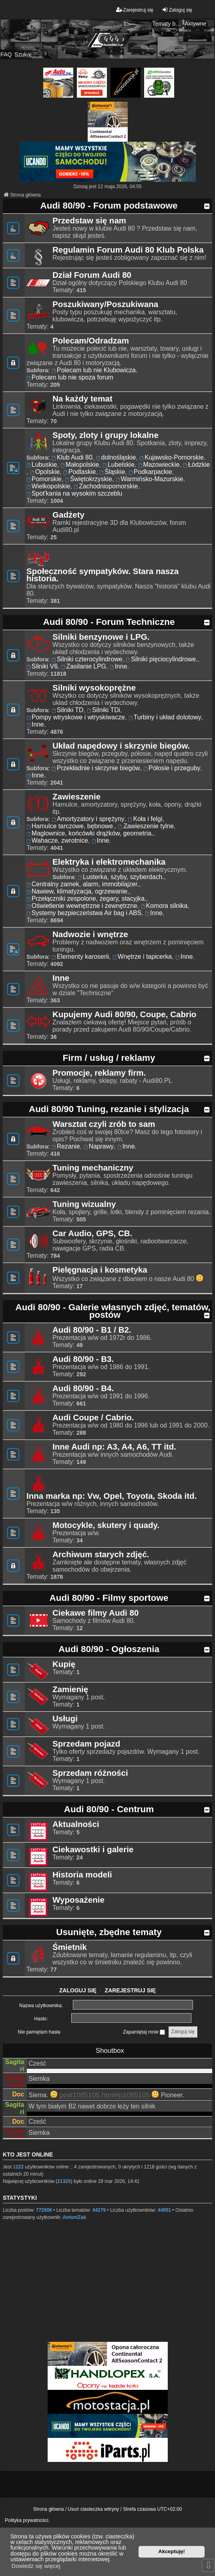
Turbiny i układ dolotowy (165, 717)
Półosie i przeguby (171, 768)
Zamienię (70, 1689)
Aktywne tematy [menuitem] (200, 23)
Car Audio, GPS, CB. (92, 1233)
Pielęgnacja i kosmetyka (99, 1269)
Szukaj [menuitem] (23, 54)
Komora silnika (164, 905)
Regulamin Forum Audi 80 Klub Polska (128, 249)
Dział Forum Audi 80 (91, 275)
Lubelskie (118, 464)
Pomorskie (44, 479)
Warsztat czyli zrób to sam (103, 1124)
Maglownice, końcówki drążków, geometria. (89, 833)
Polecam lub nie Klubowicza (94, 370)
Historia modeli (82, 1874)
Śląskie (112, 471)
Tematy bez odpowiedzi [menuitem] (167, 23)
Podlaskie (79, 471)
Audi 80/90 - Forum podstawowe (108, 206)
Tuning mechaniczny (92, 1167)
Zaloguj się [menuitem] (177, 10)
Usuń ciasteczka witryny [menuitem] (93, 2509)
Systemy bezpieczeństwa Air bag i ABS (83, 913)
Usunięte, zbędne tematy (108, 1932)
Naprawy (99, 1146)
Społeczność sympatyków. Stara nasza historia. (102, 575)
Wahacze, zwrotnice (57, 840)
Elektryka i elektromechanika (109, 861)
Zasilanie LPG (83, 666)
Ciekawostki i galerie (92, 1849)
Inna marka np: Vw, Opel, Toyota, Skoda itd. (111, 1496)
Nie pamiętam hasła (39, 2032)
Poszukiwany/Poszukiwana (105, 304)
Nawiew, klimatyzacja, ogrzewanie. (77, 891)
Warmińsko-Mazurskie (149, 479)
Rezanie (66, 1146)
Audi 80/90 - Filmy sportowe (109, 1598)
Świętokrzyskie (88, 479)
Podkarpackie (150, 471)
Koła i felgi (145, 818)
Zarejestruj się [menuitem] (134, 10)
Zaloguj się (77, 1990)
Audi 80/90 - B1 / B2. (91, 1329)
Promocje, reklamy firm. (99, 1072)
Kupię (63, 1664)
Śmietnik (69, 1947)
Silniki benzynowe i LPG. (100, 636)
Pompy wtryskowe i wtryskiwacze (75, 717)
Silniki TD (67, 710)
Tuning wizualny (84, 1204)
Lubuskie (41, 464)
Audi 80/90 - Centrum (109, 1809)
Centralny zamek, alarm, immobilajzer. (82, 884)
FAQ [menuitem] (6, 54)
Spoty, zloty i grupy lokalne (105, 435)
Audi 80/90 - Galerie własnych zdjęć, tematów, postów (112, 1311)
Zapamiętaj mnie (144, 2032)
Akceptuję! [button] (172, 2551)
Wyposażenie (78, 1899)
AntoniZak (74, 2217)
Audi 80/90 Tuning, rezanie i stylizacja (109, 1109)
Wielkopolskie (48, 486)
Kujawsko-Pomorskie (171, 457)
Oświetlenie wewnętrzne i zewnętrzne (81, 905)
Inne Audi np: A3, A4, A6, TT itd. (114, 1446)
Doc (18, 2094)
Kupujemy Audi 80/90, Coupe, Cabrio (124, 1014)
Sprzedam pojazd (86, 1743)
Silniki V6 (42, 666)
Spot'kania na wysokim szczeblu (74, 493)
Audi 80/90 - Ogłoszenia (108, 1649)
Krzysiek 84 (14, 2081)
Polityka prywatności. (27, 2520)
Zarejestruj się (130, 1990)
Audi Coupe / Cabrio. (93, 1417)
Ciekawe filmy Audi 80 (95, 1612)
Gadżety (68, 514)
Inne (60, 978)
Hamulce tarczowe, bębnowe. (70, 826)
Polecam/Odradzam (90, 340)
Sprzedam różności (90, 1773)
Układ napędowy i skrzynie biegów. (121, 745)
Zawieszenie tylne (146, 826)
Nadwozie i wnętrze (90, 934)
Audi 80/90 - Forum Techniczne (109, 622)
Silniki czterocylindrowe (87, 659)
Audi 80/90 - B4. (83, 1388)
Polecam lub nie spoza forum (69, 377)
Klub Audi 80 (72, 457)
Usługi (65, 1718)
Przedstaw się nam (89, 220)
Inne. (119, 666)
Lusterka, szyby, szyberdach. (121, 876)
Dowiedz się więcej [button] (36, 2566)
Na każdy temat (82, 398)
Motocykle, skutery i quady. (105, 1525)
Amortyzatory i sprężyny (88, 818)
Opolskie (45, 471)
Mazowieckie (158, 464)
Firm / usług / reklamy (109, 1058)
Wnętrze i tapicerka (142, 956)
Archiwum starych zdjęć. (100, 1554)
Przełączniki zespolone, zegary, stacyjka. (86, 898)
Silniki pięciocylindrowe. (161, 659)
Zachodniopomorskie (106, 486)
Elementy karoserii (80, 956)
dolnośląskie (116, 457)
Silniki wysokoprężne (94, 687)
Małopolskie (79, 464)
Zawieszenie (76, 796)
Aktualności (75, 1824)
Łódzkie (196, 464)
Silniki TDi (103, 710)
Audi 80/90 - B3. (83, 1359)
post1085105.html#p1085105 (104, 2095)
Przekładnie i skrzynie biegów (96, 768)
